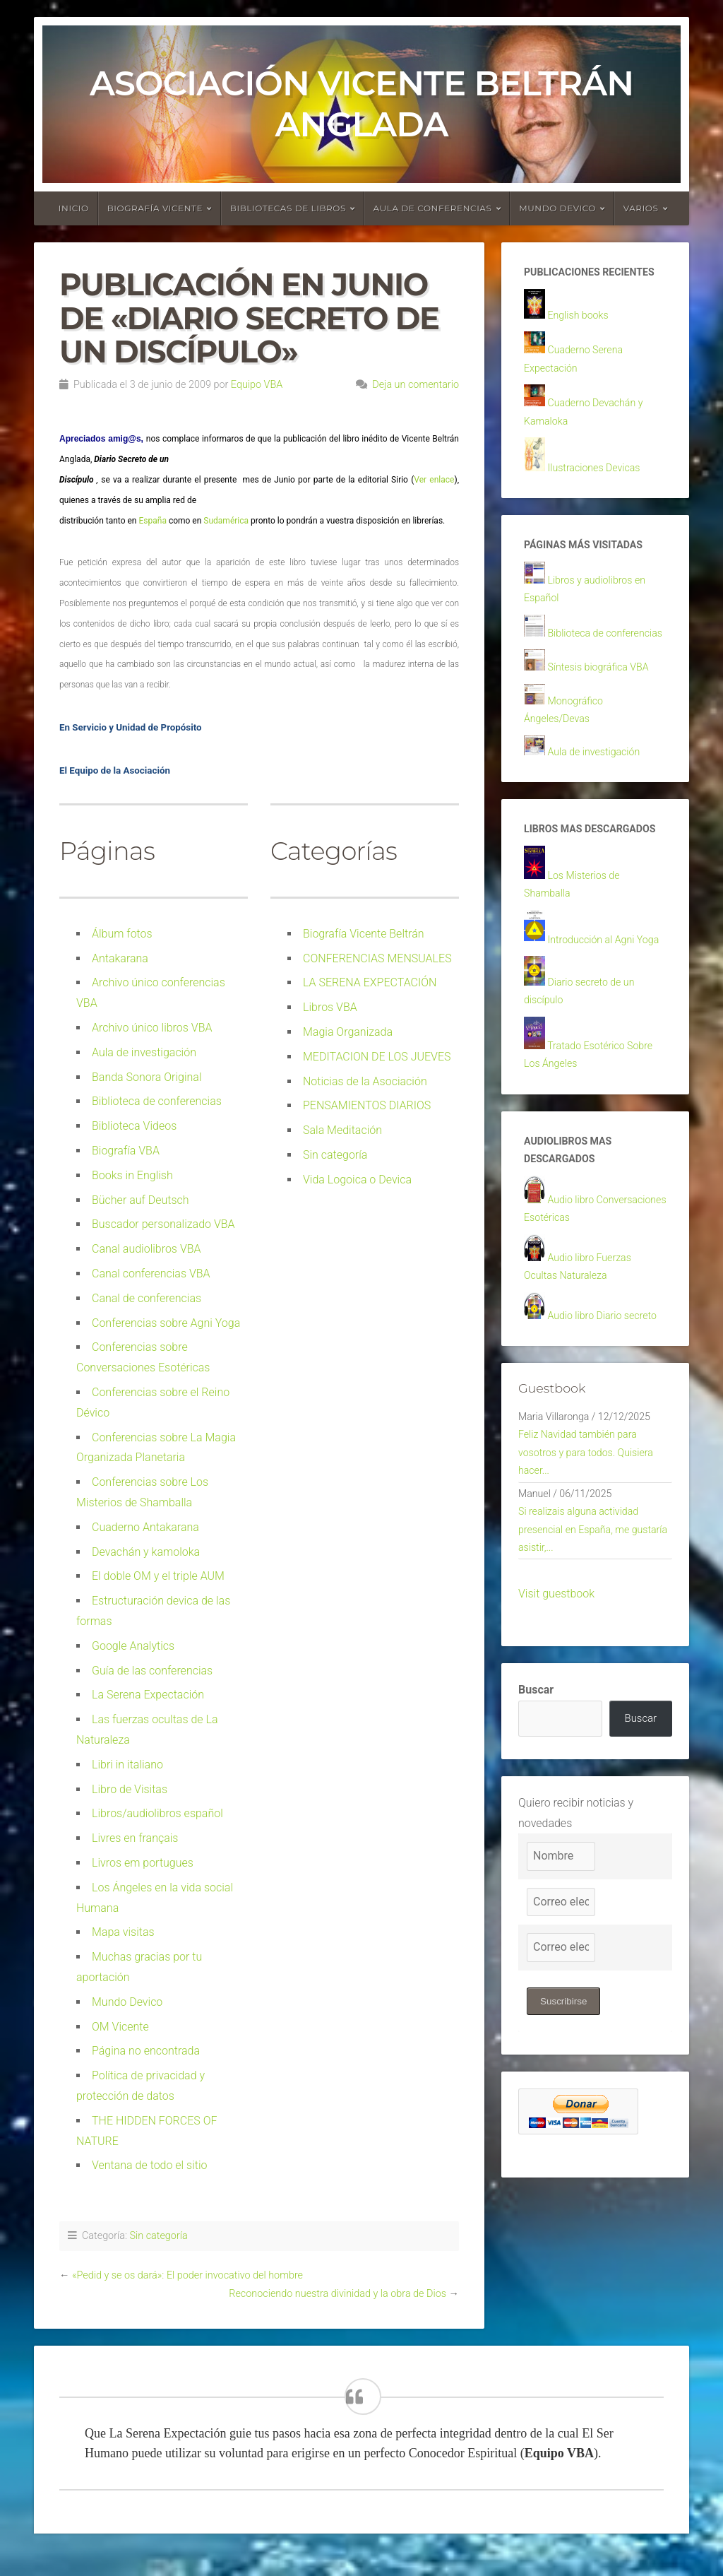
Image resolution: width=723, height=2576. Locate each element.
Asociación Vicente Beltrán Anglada (361, 104)
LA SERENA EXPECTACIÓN (369, 982)
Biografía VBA (126, 1150)
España (152, 521)
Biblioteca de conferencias (157, 1101)
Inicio (74, 208)
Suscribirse (565, 2172)
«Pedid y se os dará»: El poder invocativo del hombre (187, 2275)
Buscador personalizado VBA (163, 1224)
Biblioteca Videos (134, 1126)
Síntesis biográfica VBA (605, 725)
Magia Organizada (348, 1032)
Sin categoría (335, 1155)
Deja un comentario (415, 385)
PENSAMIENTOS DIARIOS (367, 1105)
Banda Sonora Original (147, 1077)
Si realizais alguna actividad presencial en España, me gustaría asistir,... (586, 1694)
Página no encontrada (146, 2050)
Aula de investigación (144, 1052)
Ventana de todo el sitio (150, 2165)
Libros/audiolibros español (157, 1813)
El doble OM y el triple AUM (158, 1576)
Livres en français (135, 1838)
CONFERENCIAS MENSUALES (377, 958)
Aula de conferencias (433, 208)
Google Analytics (133, 1646)
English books (582, 337)
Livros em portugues (142, 1862)
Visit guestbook (556, 1762)
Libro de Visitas (129, 1789)
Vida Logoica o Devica (357, 1179)
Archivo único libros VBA (152, 1027)
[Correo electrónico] (561, 2073)
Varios (641, 208)
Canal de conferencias (146, 1298)
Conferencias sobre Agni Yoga (166, 1323)
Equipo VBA (256, 385)
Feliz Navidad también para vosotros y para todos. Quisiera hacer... (594, 1608)
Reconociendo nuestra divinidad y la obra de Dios (337, 2294)
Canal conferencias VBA (151, 1273)
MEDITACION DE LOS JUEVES (377, 1056)
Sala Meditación (342, 1130)
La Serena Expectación (148, 1694)
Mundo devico (557, 208)
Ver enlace (434, 480)
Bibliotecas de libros (288, 208)
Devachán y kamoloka (146, 1552)
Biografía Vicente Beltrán (363, 933)
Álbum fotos (122, 933)
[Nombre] (561, 2027)
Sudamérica (227, 521)
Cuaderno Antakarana (145, 1527)
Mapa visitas (123, 1932)
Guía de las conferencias (152, 1670)
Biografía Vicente (155, 208)
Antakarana (120, 958)
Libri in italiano (127, 1764)
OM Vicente (120, 2026)
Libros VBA (330, 1007)
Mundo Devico (127, 2002)
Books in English (132, 1175)
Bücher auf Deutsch (140, 1200)
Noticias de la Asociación (365, 1081)
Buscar (536, 1858)
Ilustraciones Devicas (600, 497)
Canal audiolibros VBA (146, 1248)
